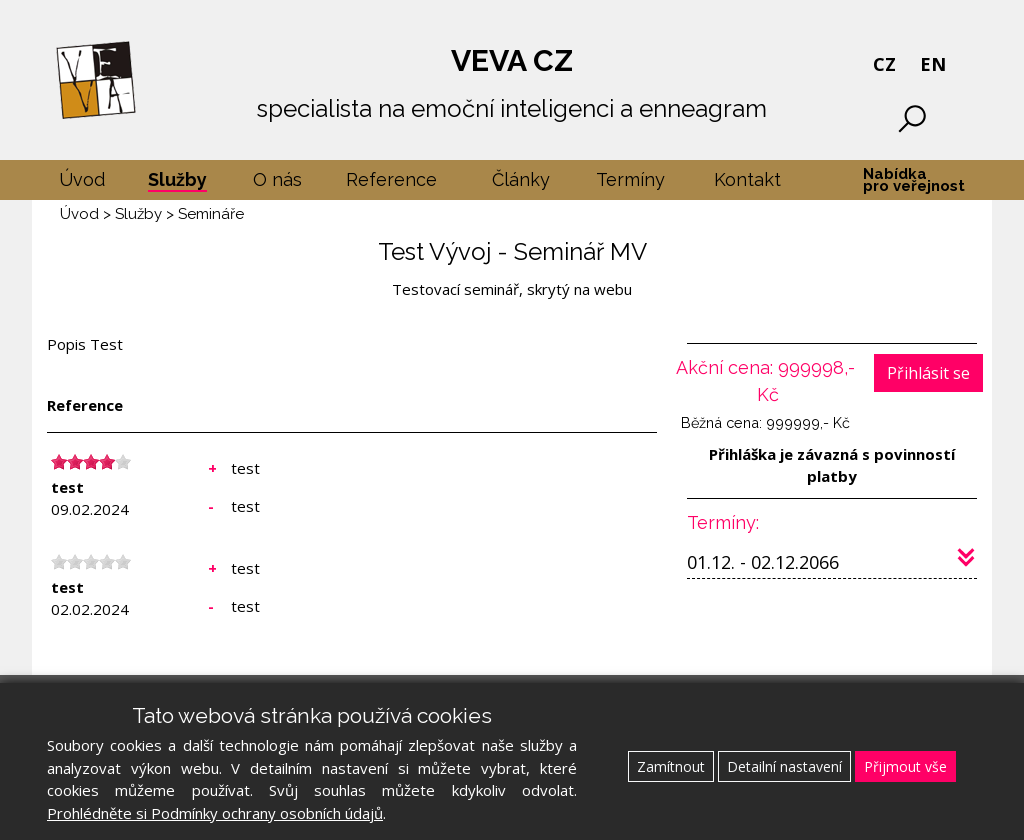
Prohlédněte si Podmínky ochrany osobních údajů (215, 813)
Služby (138, 214)
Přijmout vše (905, 766)
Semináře (211, 214)
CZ (884, 64)
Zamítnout (671, 766)
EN (933, 64)
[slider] (91, 462)
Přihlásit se (928, 373)
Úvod (79, 214)
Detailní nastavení (784, 766)
